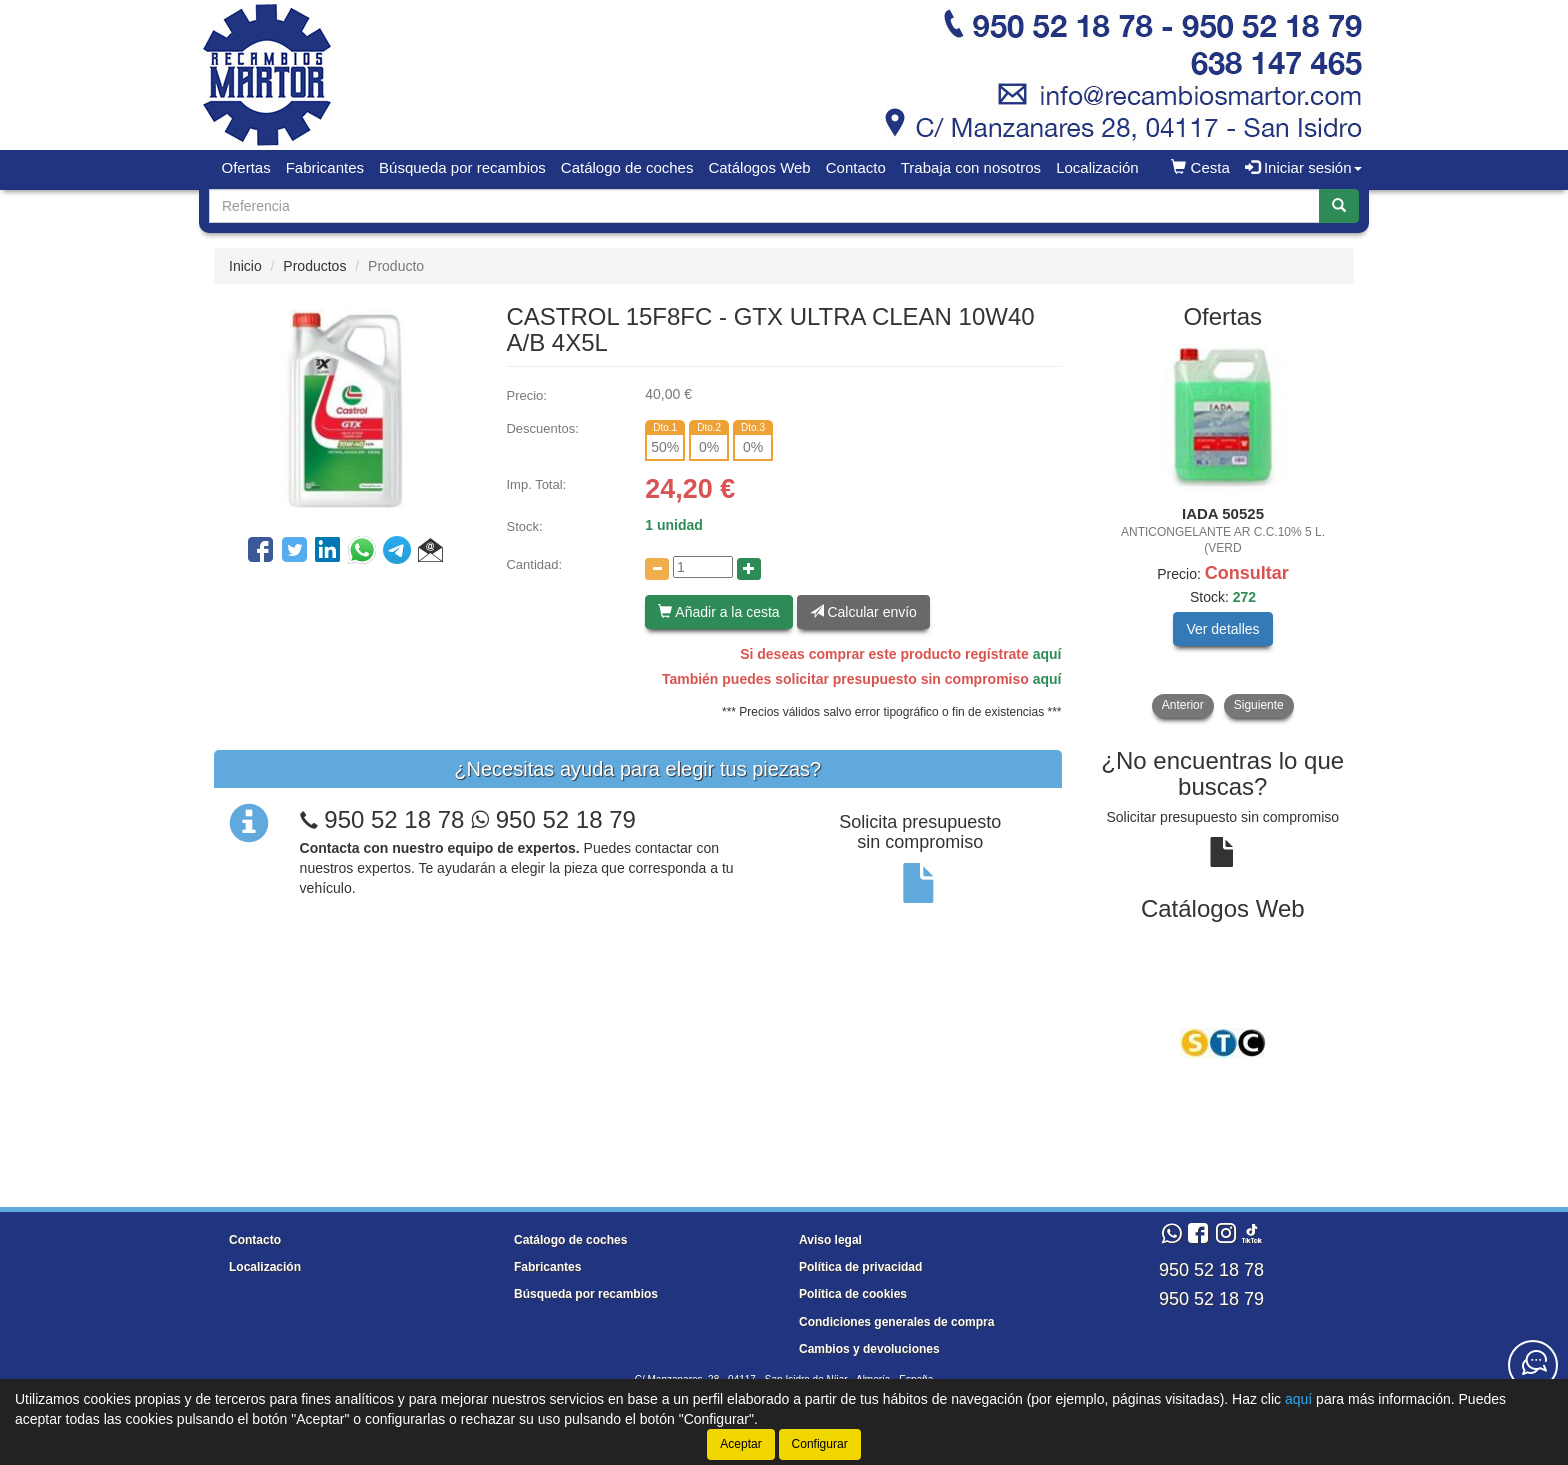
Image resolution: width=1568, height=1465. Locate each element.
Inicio (245, 266)
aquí (1047, 654)
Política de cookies (853, 1294)
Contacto (856, 167)
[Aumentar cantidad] (749, 569)
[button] (430, 553)
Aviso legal (830, 1240)
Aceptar (740, 1444)
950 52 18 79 (553, 819)
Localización (1097, 167)
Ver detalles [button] (1222, 629)
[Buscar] (1339, 206)
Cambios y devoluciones (869, 1349)
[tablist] (1223, 531)
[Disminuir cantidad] (657, 569)
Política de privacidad (860, 1267)
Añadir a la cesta (718, 612)
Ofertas (246, 167)
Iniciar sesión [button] (1303, 167)
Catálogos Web (759, 167)
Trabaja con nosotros (971, 167)
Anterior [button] (1183, 705)
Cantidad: (534, 564)
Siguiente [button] (1259, 705)
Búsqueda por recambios (462, 167)
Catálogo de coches (627, 167)
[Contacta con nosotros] (1533, 1365)
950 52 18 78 (394, 819)
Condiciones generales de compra (896, 1322)
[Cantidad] (703, 567)
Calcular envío (863, 612)
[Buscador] (764, 206)
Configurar (820, 1444)
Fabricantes (325, 167)
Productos (314, 266)
